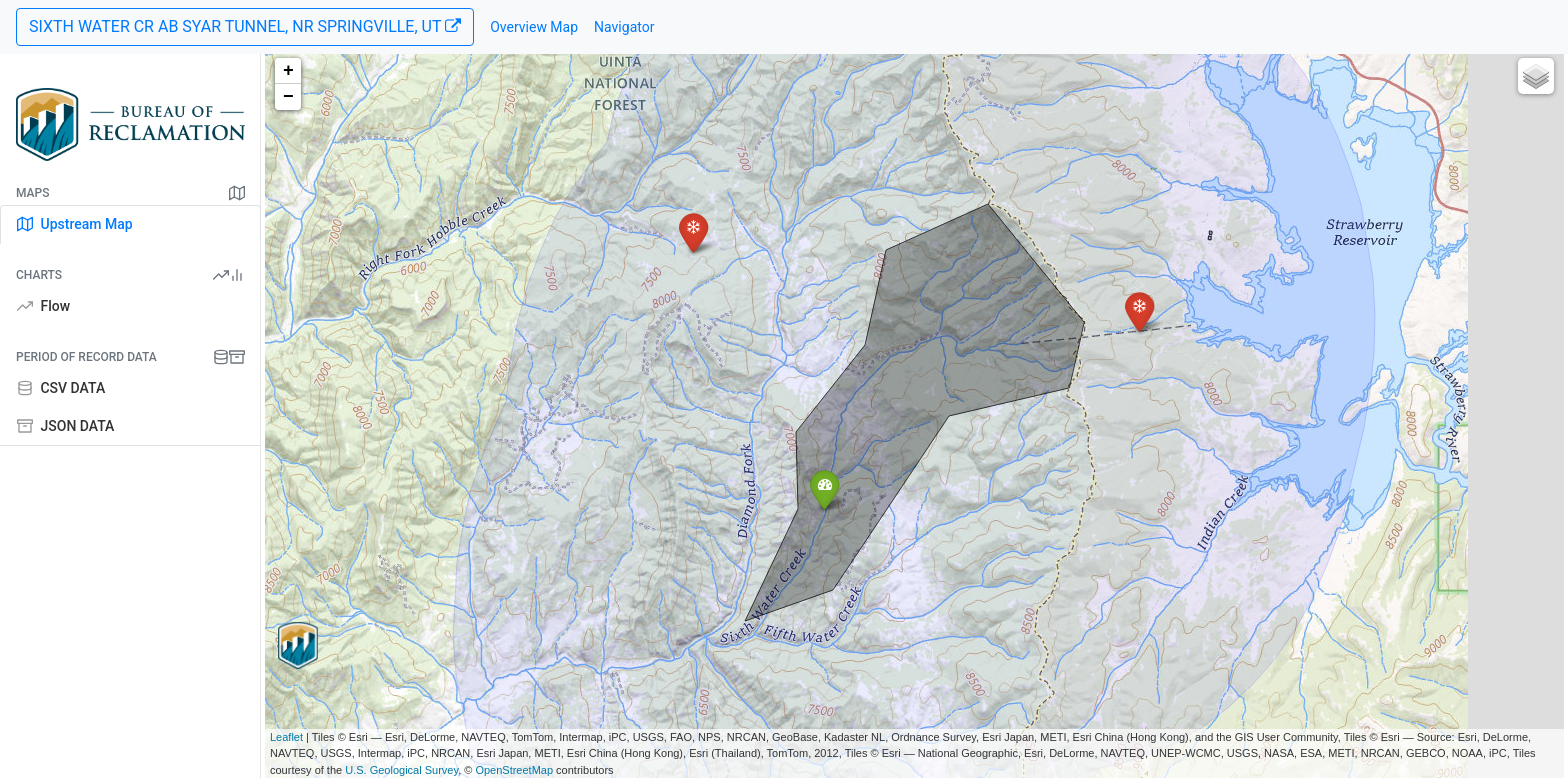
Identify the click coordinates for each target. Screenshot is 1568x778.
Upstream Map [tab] (75, 224)
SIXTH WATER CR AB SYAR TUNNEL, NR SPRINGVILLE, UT (245, 26)
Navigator (624, 27)
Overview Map (534, 27)
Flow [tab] (43, 306)
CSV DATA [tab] (61, 388)
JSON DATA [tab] (65, 426)
